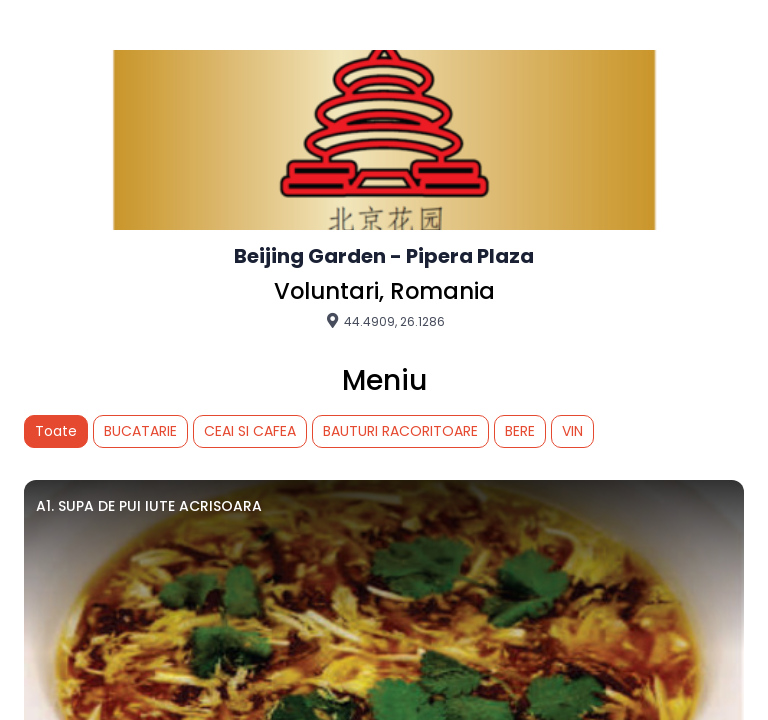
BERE (520, 431)
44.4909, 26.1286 (384, 321)
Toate (56, 431)
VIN (572, 431)
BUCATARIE (140, 431)
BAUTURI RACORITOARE (400, 431)
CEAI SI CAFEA (250, 431)
